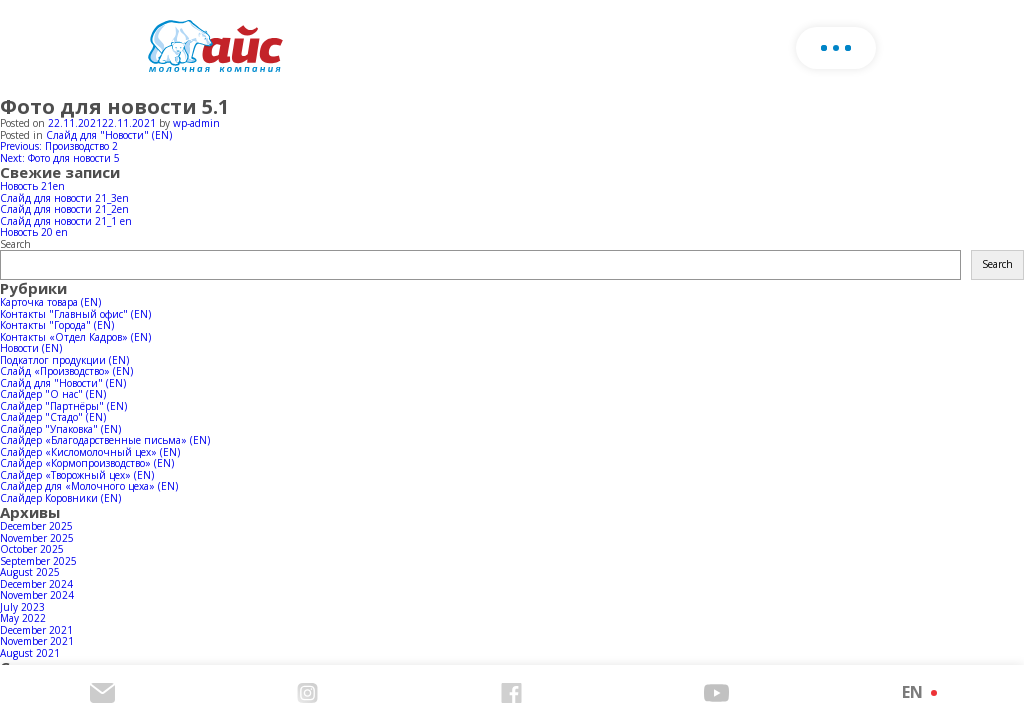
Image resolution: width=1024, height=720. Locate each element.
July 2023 (22, 607)
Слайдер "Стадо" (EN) (53, 417)
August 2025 (30, 572)
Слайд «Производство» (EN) (66, 371)
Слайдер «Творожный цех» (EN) (77, 475)
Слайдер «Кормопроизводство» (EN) (87, 463)
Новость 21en (32, 186)
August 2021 (30, 653)
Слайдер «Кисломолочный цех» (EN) (90, 452)
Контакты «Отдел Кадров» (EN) (75, 337)
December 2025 (36, 526)
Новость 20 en (34, 232)
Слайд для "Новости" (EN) (109, 135)
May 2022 (23, 618)
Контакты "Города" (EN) (57, 325)
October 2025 (32, 549)
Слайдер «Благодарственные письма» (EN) (105, 440)
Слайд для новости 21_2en (64, 209)
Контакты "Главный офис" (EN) (75, 314)
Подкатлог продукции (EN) (64, 360)
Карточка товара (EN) (50, 302)
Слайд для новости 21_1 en (66, 221)
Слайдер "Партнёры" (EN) (63, 406)
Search (15, 244)
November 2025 (37, 538)
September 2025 (38, 561)
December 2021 (36, 630)
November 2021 (37, 641)
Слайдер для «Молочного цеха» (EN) (89, 486)
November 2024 (37, 595)
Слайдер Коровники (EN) (60, 498)
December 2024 (36, 584)
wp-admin (196, 123)
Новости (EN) (31, 348)
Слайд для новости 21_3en (64, 198)
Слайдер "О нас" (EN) (53, 394)
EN (912, 692)
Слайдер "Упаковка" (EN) (60, 429)
